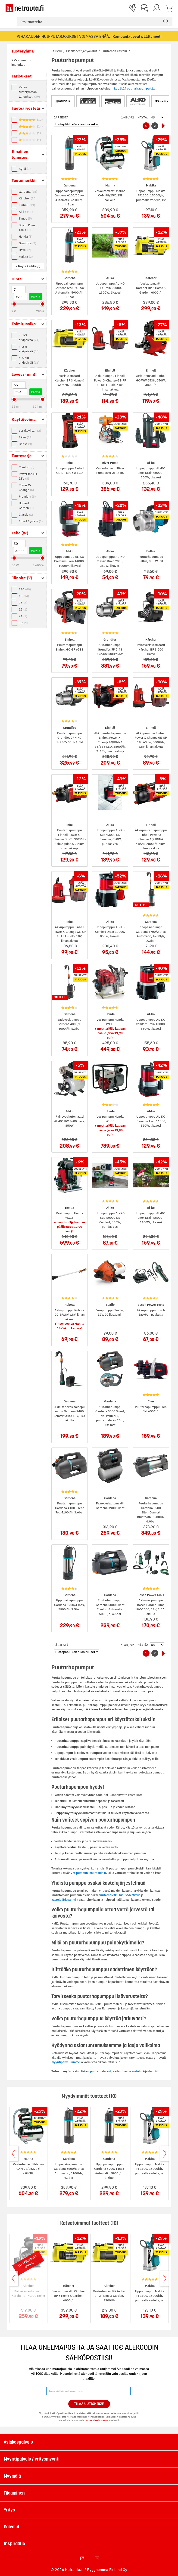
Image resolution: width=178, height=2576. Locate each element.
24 (23, 616)
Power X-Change (26, 487)
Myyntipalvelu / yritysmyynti (31, 2459)
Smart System (31, 521)
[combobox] (94, 21)
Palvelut (11, 2527)
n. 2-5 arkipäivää (29, 349)
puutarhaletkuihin (111, 1895)
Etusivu (56, 51)
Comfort (26, 467)
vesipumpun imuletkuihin (88, 1873)
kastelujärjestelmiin (64, 1900)
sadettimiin (133, 1895)
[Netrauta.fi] (25, 8)
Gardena (28, 192)
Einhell (27, 205)
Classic (26, 515)
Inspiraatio (14, 2544)
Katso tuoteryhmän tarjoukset (29, 92)
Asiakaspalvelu (18, 2442)
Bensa (25, 444)
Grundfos (27, 243)
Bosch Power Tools (28, 227)
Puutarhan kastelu (114, 51)
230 (25, 589)
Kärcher (27, 198)
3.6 (23, 623)
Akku (25, 437)
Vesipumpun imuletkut (21, 62)
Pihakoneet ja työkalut (82, 51)
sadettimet (120, 2071)
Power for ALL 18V (28, 476)
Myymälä (12, 2476)
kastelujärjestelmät (144, 2071)
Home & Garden (26, 505)
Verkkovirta (30, 431)
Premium (27, 497)
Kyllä (25, 169)
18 (24, 596)
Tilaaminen (14, 2493)
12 (23, 609)
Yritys (9, 2510)
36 (23, 603)
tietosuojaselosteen (96, 2420)
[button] (28, 266)
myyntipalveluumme (65, 2062)
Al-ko (26, 212)
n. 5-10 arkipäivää (29, 360)
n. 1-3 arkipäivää (29, 337)
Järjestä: (61, 117)
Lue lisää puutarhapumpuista (134, 88)
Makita (26, 257)
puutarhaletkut (100, 2071)
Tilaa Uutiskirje (89, 2404)
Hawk (25, 250)
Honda (25, 237)
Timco (25, 218)
